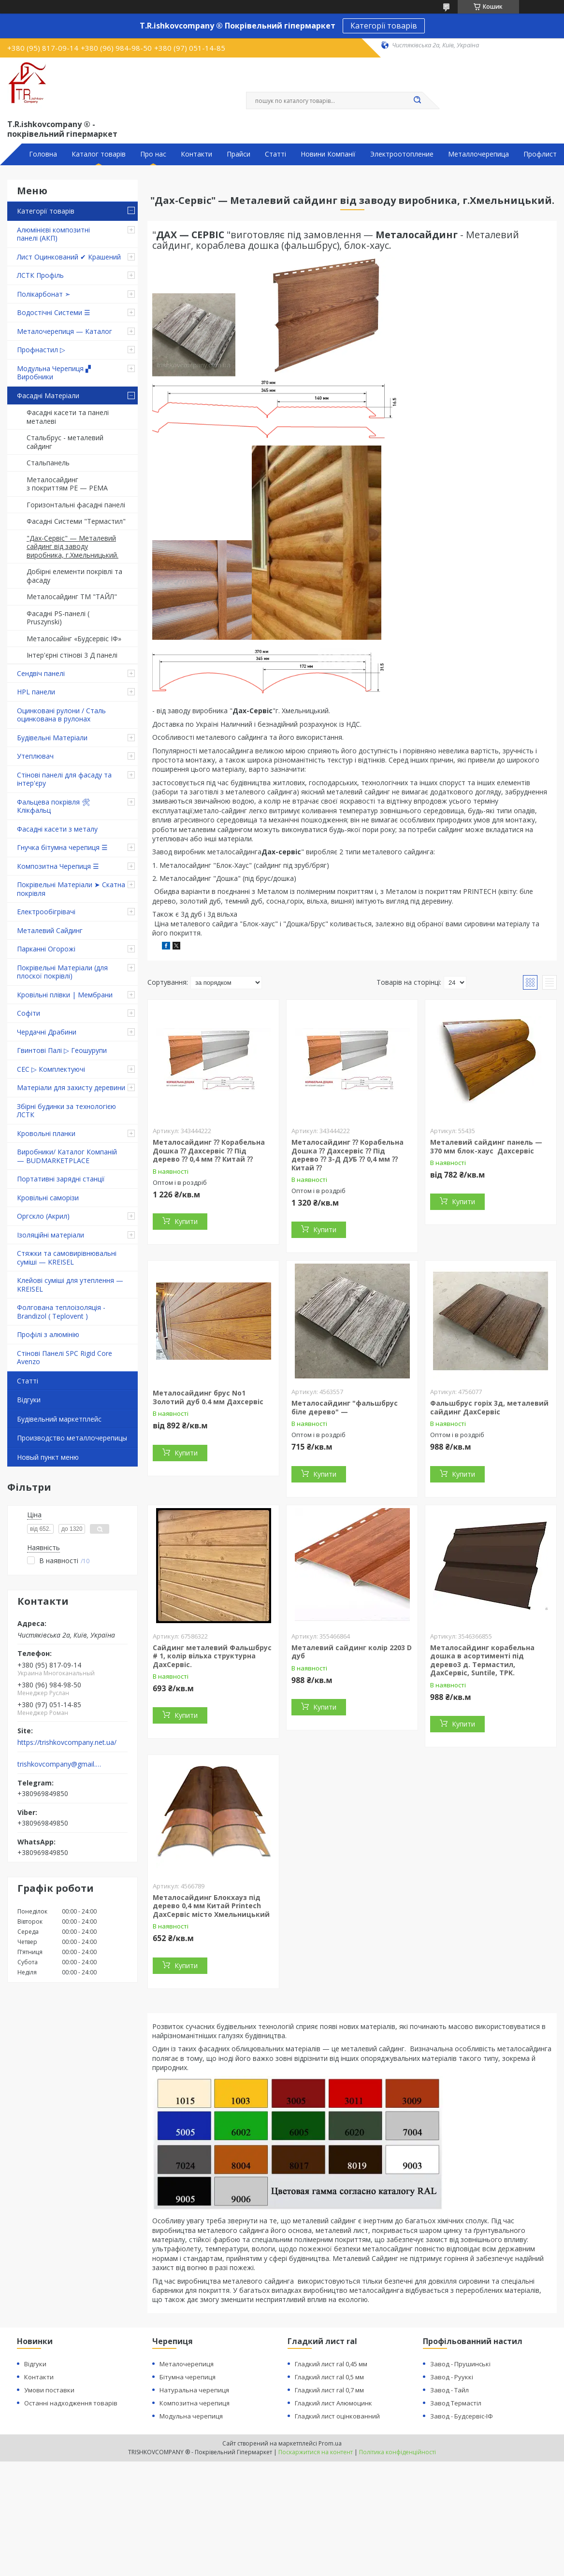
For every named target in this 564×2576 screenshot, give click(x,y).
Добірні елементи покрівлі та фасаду (74, 576)
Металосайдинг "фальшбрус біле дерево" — (344, 1407)
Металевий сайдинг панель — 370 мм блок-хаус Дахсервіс (486, 1146)
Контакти (196, 154)
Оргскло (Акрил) (43, 1216)
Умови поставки (49, 2390)
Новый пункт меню (48, 1457)
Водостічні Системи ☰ (53, 312)
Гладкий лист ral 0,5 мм (329, 2377)
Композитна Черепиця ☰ (58, 866)
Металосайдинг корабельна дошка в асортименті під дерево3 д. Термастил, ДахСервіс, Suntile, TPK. (482, 1660)
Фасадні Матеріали (48, 395)
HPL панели (36, 691)
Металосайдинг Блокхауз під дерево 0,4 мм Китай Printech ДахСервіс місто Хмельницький (211, 1906)
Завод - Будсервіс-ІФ (461, 2416)
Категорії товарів (383, 25)
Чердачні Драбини (46, 1031)
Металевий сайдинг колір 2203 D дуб (351, 1652)
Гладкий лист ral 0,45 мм (331, 2364)
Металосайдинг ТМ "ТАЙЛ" (72, 596)
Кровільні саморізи (48, 1197)
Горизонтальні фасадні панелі (76, 504)
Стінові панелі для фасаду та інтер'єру (64, 779)
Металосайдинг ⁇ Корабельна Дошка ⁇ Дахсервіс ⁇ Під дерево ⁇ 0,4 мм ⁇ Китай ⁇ (209, 1150)
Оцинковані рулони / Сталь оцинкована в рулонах (61, 715)
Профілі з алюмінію (48, 1334)
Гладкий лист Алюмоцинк (333, 2403)
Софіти (28, 1013)
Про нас (153, 154)
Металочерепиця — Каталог (64, 331)
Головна (43, 154)
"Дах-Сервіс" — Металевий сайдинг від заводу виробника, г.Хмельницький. (72, 546)
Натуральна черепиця (194, 2390)
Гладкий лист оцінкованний (337, 2416)
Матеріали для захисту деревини (71, 1087)
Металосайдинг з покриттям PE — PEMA (67, 484)
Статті (275, 154)
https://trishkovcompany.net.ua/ (66, 1742)
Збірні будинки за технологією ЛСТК (66, 1111)
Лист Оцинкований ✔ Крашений (69, 256)
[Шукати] (417, 100)
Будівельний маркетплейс (59, 1419)
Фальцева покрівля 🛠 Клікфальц (53, 806)
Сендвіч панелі (41, 673)
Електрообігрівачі (46, 911)
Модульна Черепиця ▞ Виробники (54, 373)
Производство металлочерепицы (72, 1437)
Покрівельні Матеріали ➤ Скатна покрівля (71, 889)
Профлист (540, 154)
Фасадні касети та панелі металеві (68, 417)
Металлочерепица (478, 154)
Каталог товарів (99, 154)
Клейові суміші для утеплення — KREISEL (70, 1285)
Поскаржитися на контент (315, 2452)
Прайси (238, 154)
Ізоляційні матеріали (50, 1234)
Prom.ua (330, 2443)
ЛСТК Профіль (40, 275)
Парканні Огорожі (46, 948)
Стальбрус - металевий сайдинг (65, 442)
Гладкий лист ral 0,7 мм (329, 2390)
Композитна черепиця (194, 2403)
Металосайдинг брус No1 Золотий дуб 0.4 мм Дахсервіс (208, 1397)
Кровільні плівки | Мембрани (65, 994)
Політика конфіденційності (397, 2452)
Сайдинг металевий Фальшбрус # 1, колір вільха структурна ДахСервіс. (212, 1656)
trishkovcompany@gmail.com (59, 1764)
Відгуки (29, 1399)
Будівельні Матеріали (52, 737)
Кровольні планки (46, 1133)
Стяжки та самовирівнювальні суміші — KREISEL (66, 1257)
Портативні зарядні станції (61, 1178)
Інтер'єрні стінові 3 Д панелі (72, 655)
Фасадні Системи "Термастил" (76, 521)
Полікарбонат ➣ (44, 294)
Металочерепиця (186, 2364)
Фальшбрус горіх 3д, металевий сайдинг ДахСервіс (489, 1407)
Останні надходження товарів (70, 2403)
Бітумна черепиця (187, 2377)
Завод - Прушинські (460, 2364)
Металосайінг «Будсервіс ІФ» (74, 638)
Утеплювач (35, 756)
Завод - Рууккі (451, 2377)
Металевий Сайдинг (50, 930)
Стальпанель (48, 462)
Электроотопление (402, 154)
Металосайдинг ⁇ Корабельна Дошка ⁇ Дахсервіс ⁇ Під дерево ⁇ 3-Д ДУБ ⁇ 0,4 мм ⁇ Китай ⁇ (347, 1154)
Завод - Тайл (449, 2390)
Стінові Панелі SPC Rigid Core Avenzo (64, 1358)
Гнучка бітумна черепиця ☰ (62, 847)
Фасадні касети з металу (57, 829)
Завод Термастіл (455, 2403)
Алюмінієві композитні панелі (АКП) (53, 234)
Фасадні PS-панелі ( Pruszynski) (58, 618)
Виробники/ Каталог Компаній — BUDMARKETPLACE (67, 1156)
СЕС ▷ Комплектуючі (51, 1069)
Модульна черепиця (191, 2416)
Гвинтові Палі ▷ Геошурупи (62, 1050)
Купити (186, 1221)
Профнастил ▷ (41, 349)
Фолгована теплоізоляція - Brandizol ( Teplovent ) (61, 1312)
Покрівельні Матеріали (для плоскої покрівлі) (62, 972)
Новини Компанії (328, 154)
